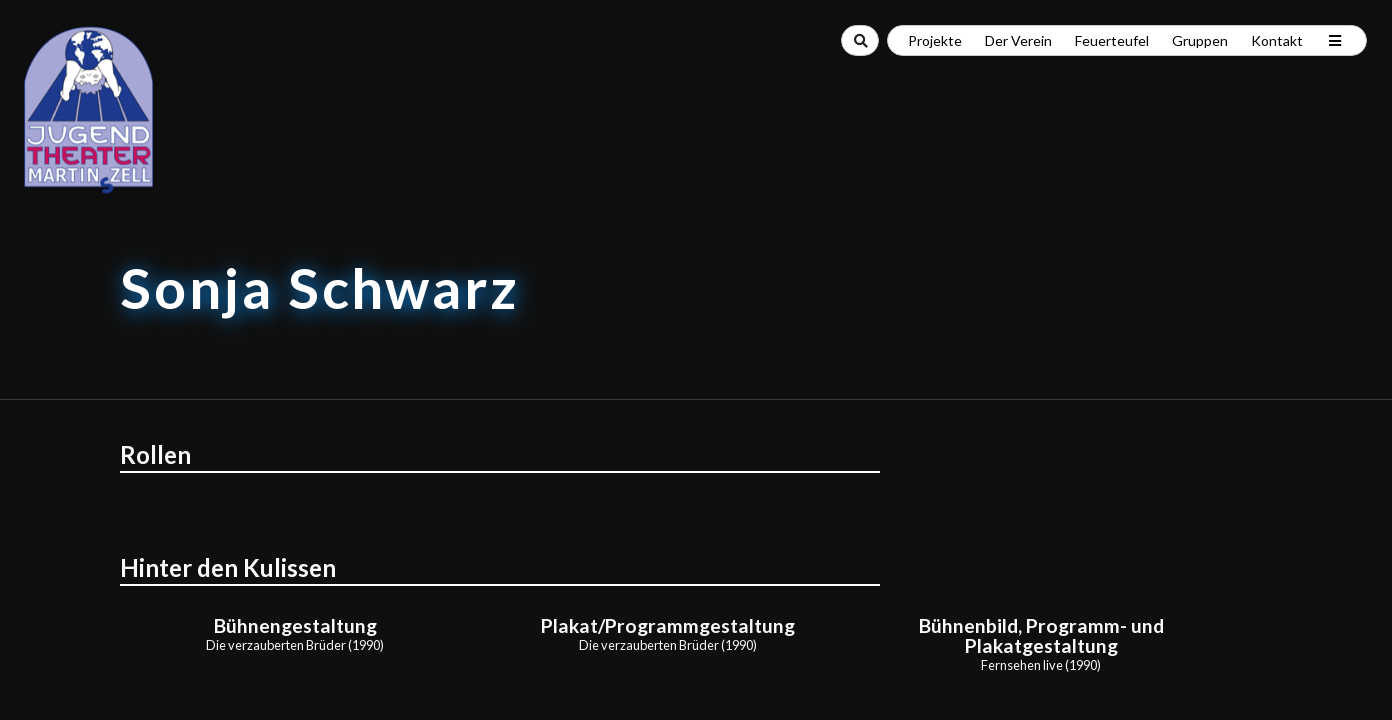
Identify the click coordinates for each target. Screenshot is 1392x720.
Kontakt (1277, 40)
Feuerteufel (1112, 40)
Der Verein (1018, 40)
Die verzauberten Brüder (276, 645)
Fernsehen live (1022, 665)
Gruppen (1200, 40)
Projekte (935, 40)
